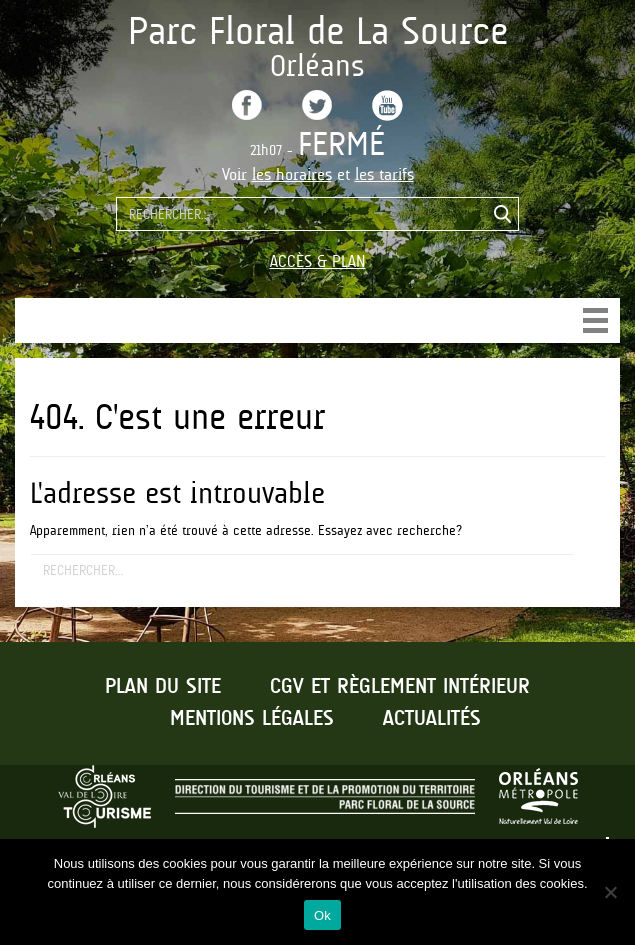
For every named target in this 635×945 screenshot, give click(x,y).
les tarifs (384, 174)
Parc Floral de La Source (318, 30)
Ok (322, 915)
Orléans (317, 65)
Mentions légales (252, 719)
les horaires (292, 174)
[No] (610, 892)
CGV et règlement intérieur (400, 687)
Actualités (432, 719)
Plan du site (163, 687)
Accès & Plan (318, 261)
